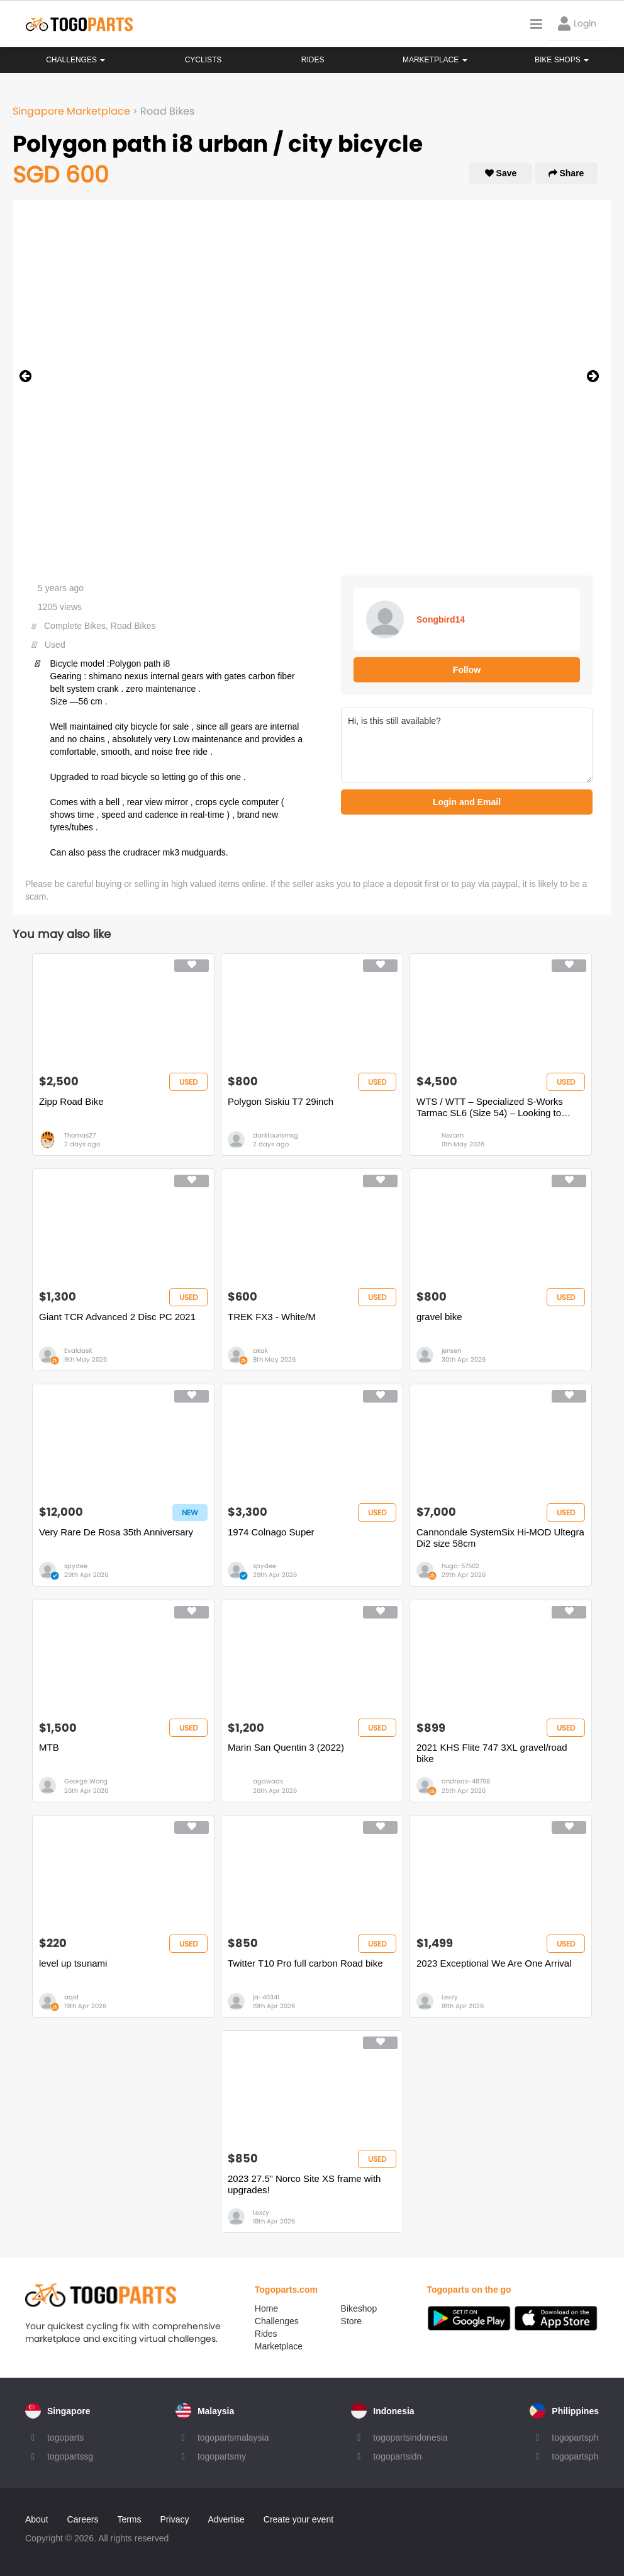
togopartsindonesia (410, 2437)
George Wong (86, 1781)
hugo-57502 (460, 1566)
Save (501, 173)
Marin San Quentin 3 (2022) (286, 1747)
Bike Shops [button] (562, 59)
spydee (75, 1566)
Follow (467, 670)
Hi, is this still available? (467, 745)
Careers (83, 2519)
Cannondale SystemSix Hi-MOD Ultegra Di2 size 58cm (500, 1538)
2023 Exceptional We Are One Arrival (494, 1963)
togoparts (65, 2437)
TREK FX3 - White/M (272, 1316)
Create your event (298, 2519)
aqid (71, 1997)
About (36, 2519)
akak (260, 1350)
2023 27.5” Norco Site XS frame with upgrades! (304, 2184)
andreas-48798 (466, 1781)
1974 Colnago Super (271, 1532)
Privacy (174, 2519)
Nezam (453, 1135)
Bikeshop (359, 2308)
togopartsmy (222, 2456)
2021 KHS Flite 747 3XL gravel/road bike (491, 1753)
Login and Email (467, 802)
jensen (451, 1350)
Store (351, 2321)
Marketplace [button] (435, 59)
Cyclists (203, 59)
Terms (129, 2519)
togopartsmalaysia (233, 2437)
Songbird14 (440, 619)
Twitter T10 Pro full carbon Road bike (305, 1963)
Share (566, 173)
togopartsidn (397, 2456)
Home (266, 2308)
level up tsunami (73, 1963)
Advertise (226, 2519)
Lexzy (450, 1997)
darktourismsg (275, 1135)
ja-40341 (266, 1997)
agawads (268, 1781)
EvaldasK (78, 1350)
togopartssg (70, 2456)
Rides (313, 59)
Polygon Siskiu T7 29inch (280, 1101)
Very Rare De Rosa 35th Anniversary (116, 1532)
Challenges (75, 59)
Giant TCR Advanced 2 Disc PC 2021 (117, 1316)
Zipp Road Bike (71, 1101)
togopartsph (575, 2437)
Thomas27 (80, 1135)
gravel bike (439, 1316)
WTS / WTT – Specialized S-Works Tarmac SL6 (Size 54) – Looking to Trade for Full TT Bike (489, 1107)
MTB (49, 1747)
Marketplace (279, 2346)
